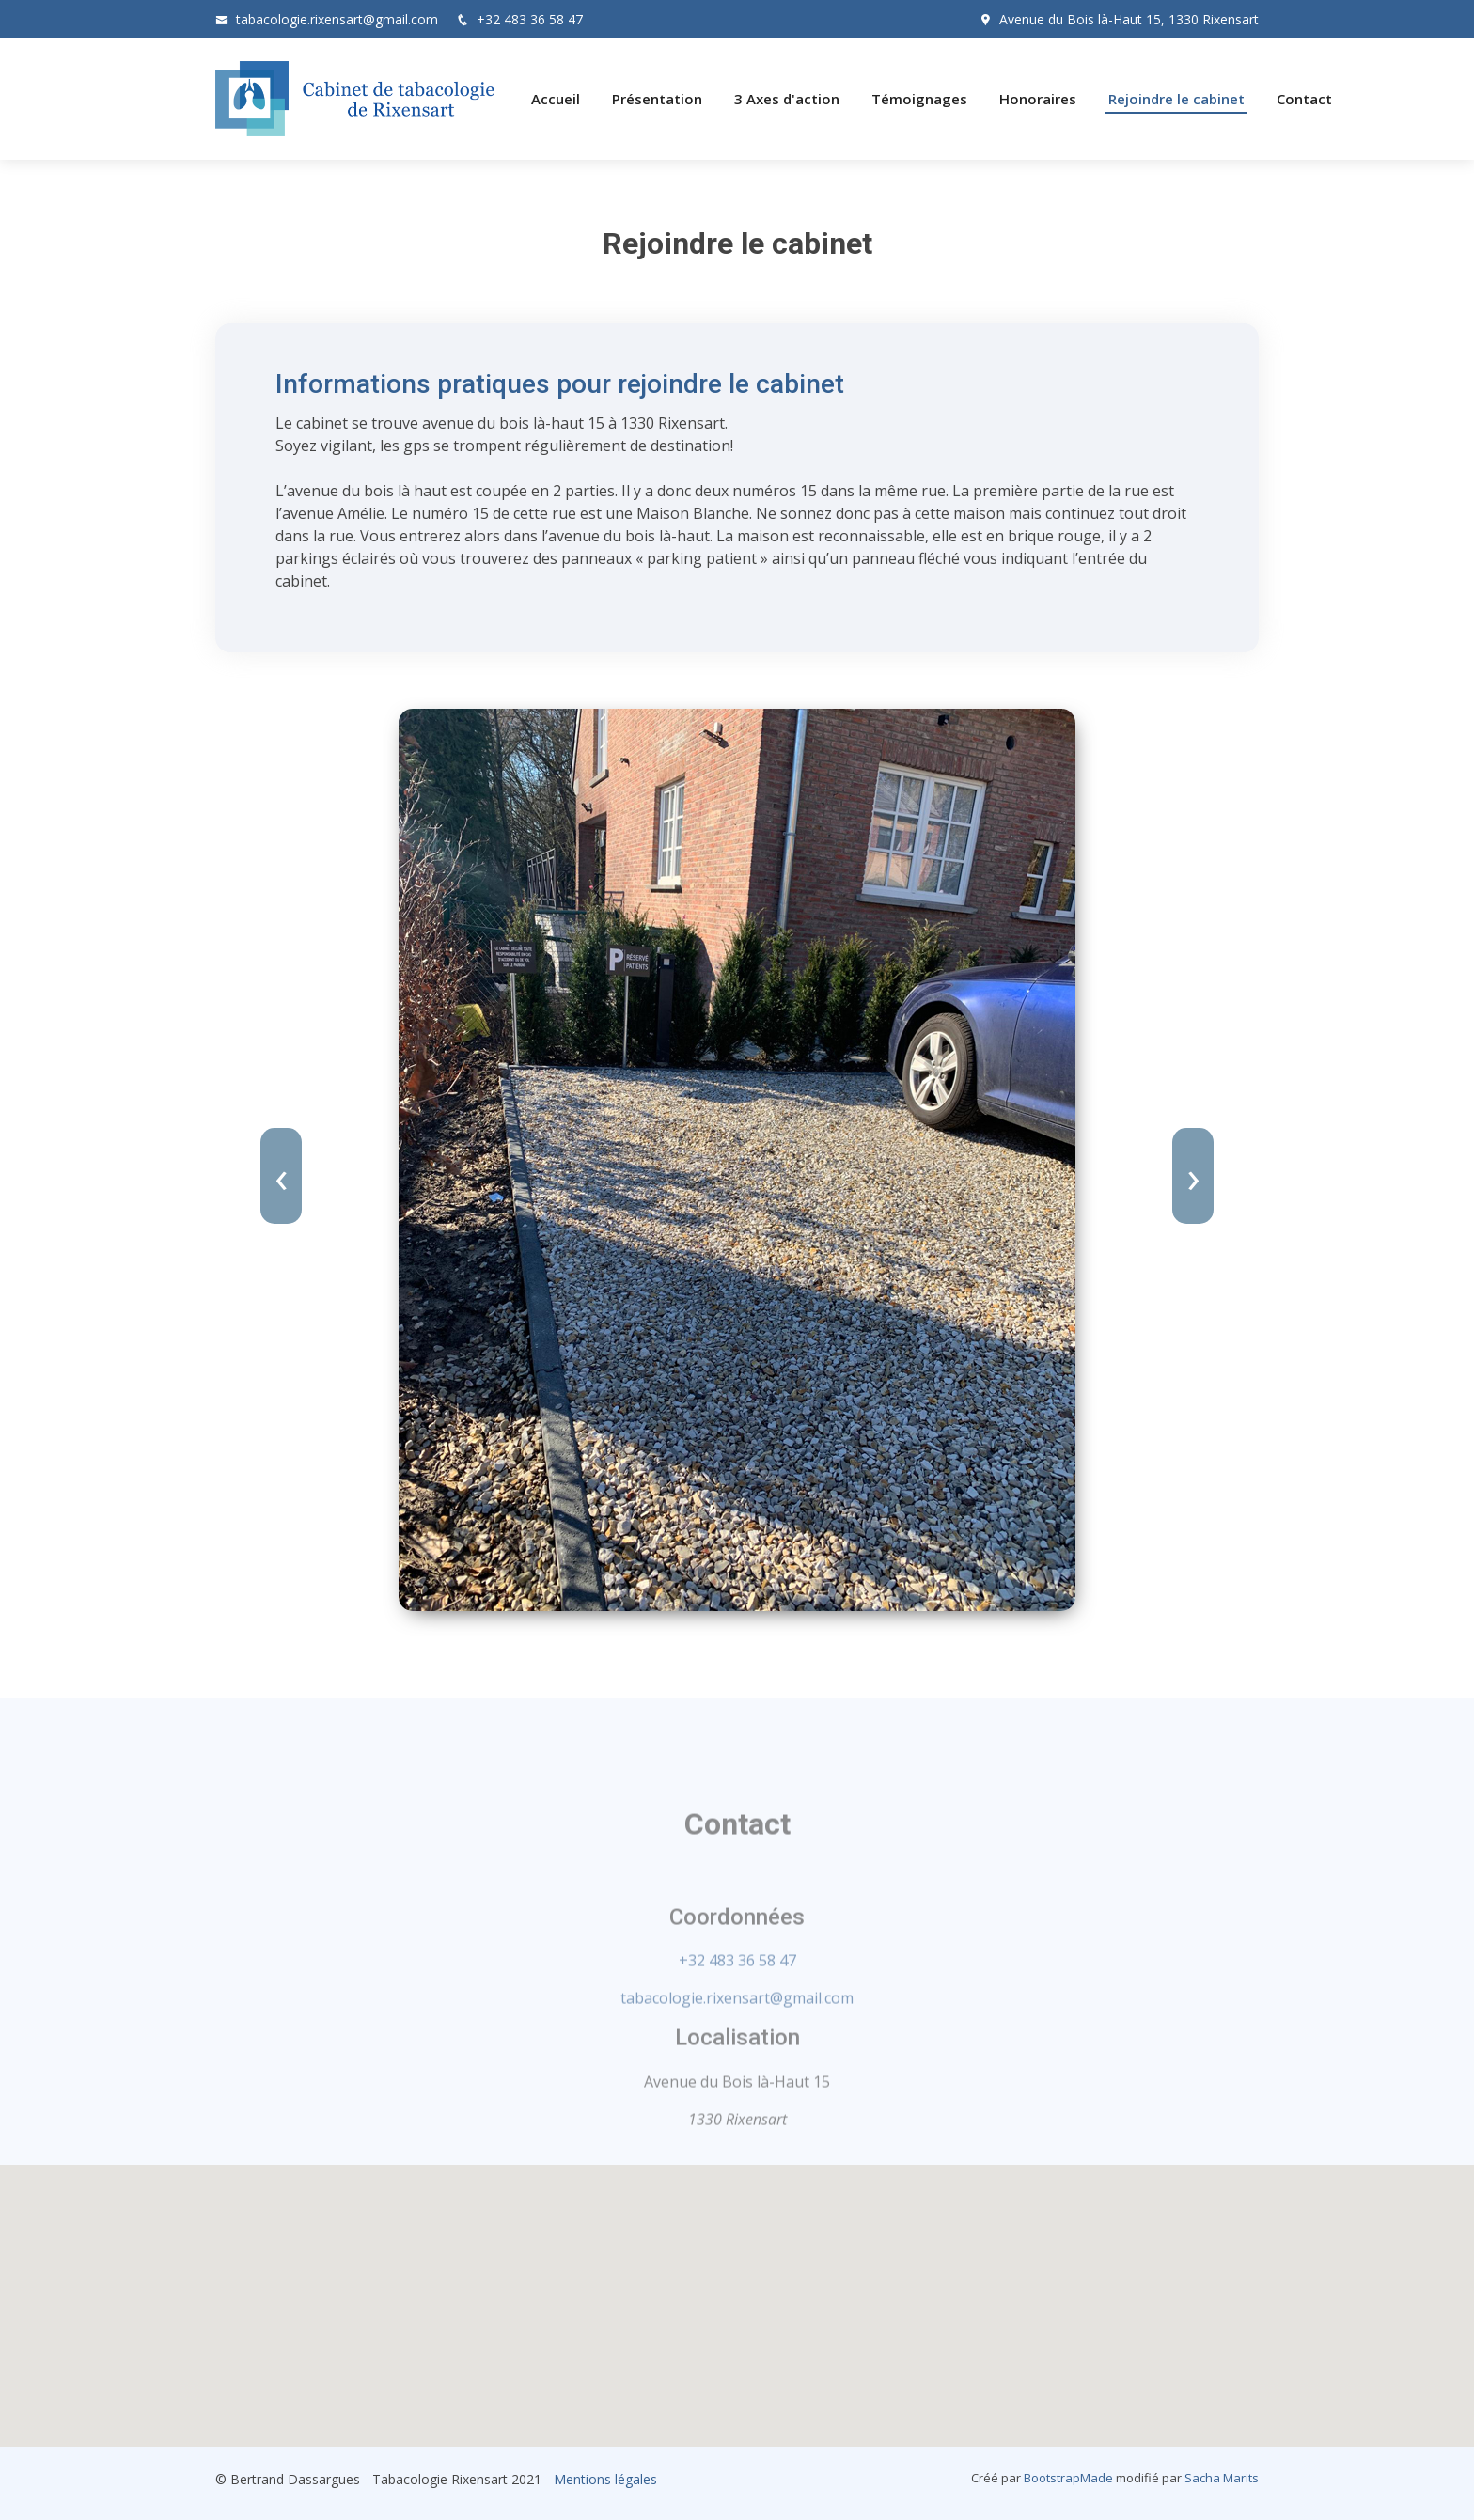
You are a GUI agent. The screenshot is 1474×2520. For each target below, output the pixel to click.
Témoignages (919, 98)
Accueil (555, 98)
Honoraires (1037, 98)
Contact (1304, 98)
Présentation (657, 98)
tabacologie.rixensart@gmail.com (337, 19)
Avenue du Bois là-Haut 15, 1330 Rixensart (1129, 19)
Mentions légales (605, 2479)
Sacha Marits (1221, 2477)
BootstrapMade (1068, 2477)
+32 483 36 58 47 (530, 19)
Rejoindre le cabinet (1176, 98)
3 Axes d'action (786, 98)
